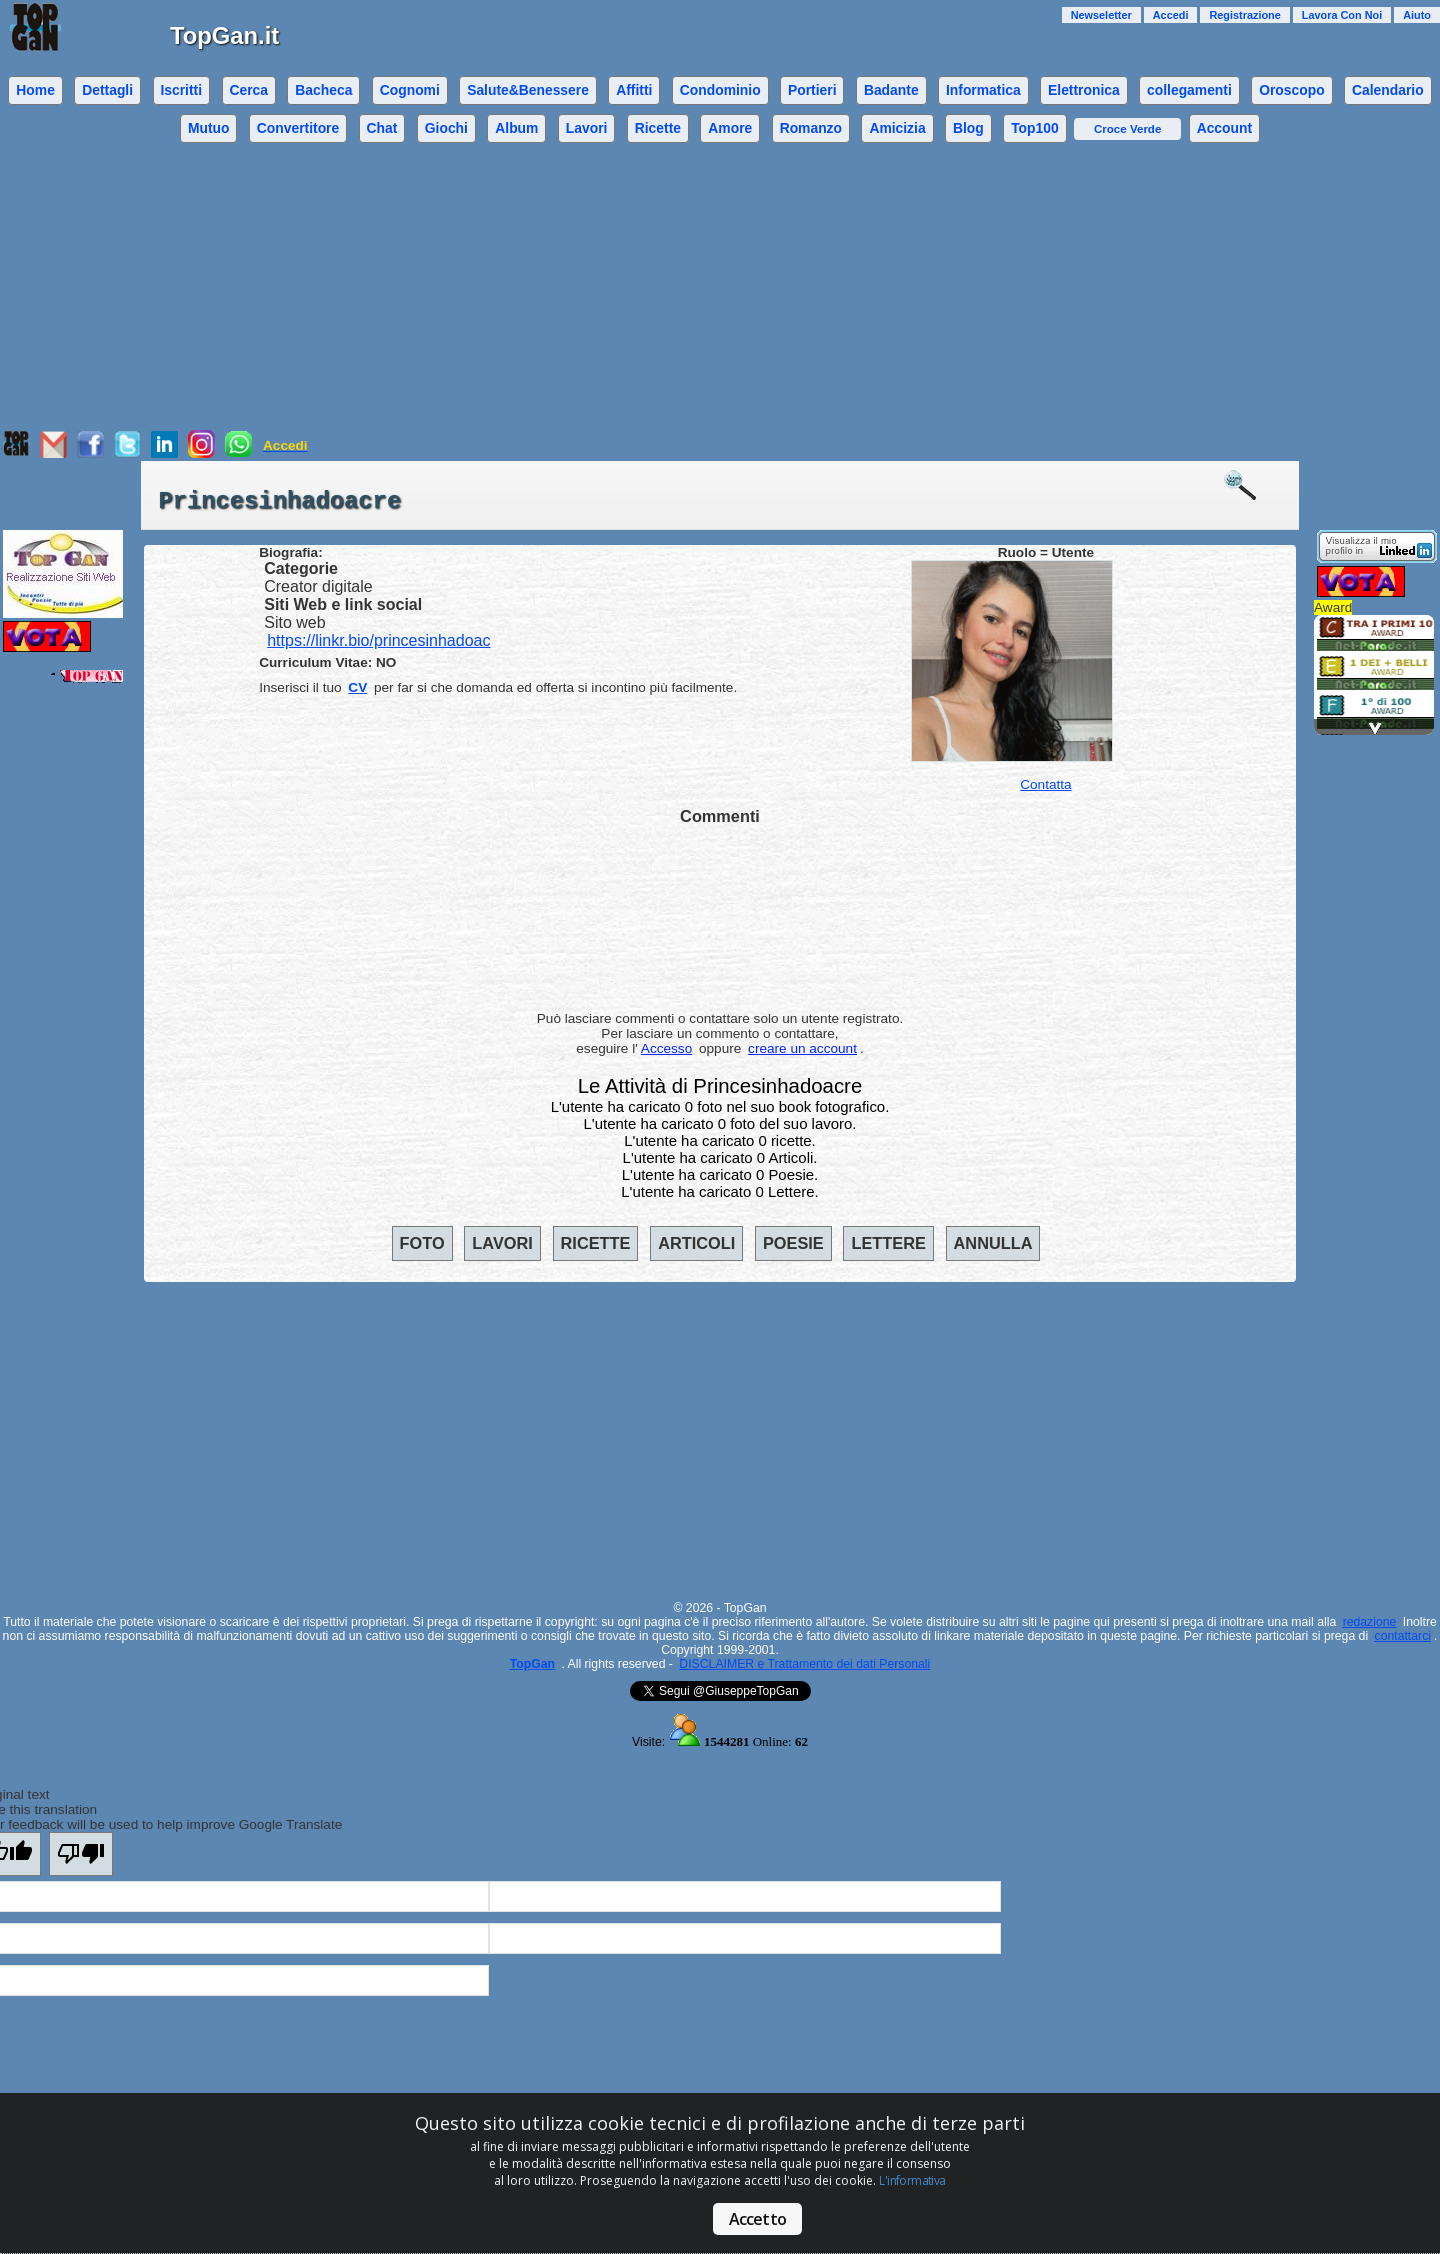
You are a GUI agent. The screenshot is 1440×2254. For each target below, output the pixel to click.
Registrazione (1244, 15)
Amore (730, 128)
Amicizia (897, 128)
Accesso (666, 1048)
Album (516, 128)
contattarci (1403, 1636)
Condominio (720, 90)
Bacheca (323, 90)
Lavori (587, 128)
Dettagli (107, 90)
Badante (891, 90)
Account (1224, 128)
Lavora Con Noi (1342, 15)
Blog (968, 128)
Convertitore (298, 128)
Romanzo (811, 128)
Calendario (1388, 90)
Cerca (248, 90)
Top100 (1035, 128)
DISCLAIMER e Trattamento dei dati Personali (804, 1664)
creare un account (802, 1048)
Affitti (634, 90)
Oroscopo (1291, 90)
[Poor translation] (81, 1854)
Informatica (983, 90)
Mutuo (209, 128)
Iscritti (181, 90)
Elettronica (1084, 90)
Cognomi (410, 90)
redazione (1370, 1622)
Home (35, 90)
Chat (382, 128)
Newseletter (1101, 15)
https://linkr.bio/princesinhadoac (378, 640)
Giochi (446, 128)
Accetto (757, 2219)
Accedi (1171, 15)
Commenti (720, 816)
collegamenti (1189, 90)
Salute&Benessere (528, 90)
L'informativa (912, 2180)
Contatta (1045, 784)
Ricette (658, 128)
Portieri (812, 90)
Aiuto (1417, 15)
